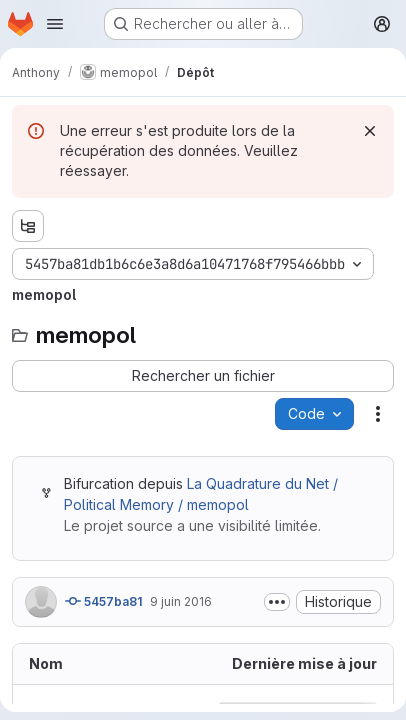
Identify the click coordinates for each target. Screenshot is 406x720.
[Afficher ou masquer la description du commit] (277, 602)
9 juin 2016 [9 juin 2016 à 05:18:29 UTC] (181, 601)
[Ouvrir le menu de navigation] (55, 24)
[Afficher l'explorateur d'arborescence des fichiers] (28, 226)
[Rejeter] (370, 131)
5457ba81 (103, 601)
